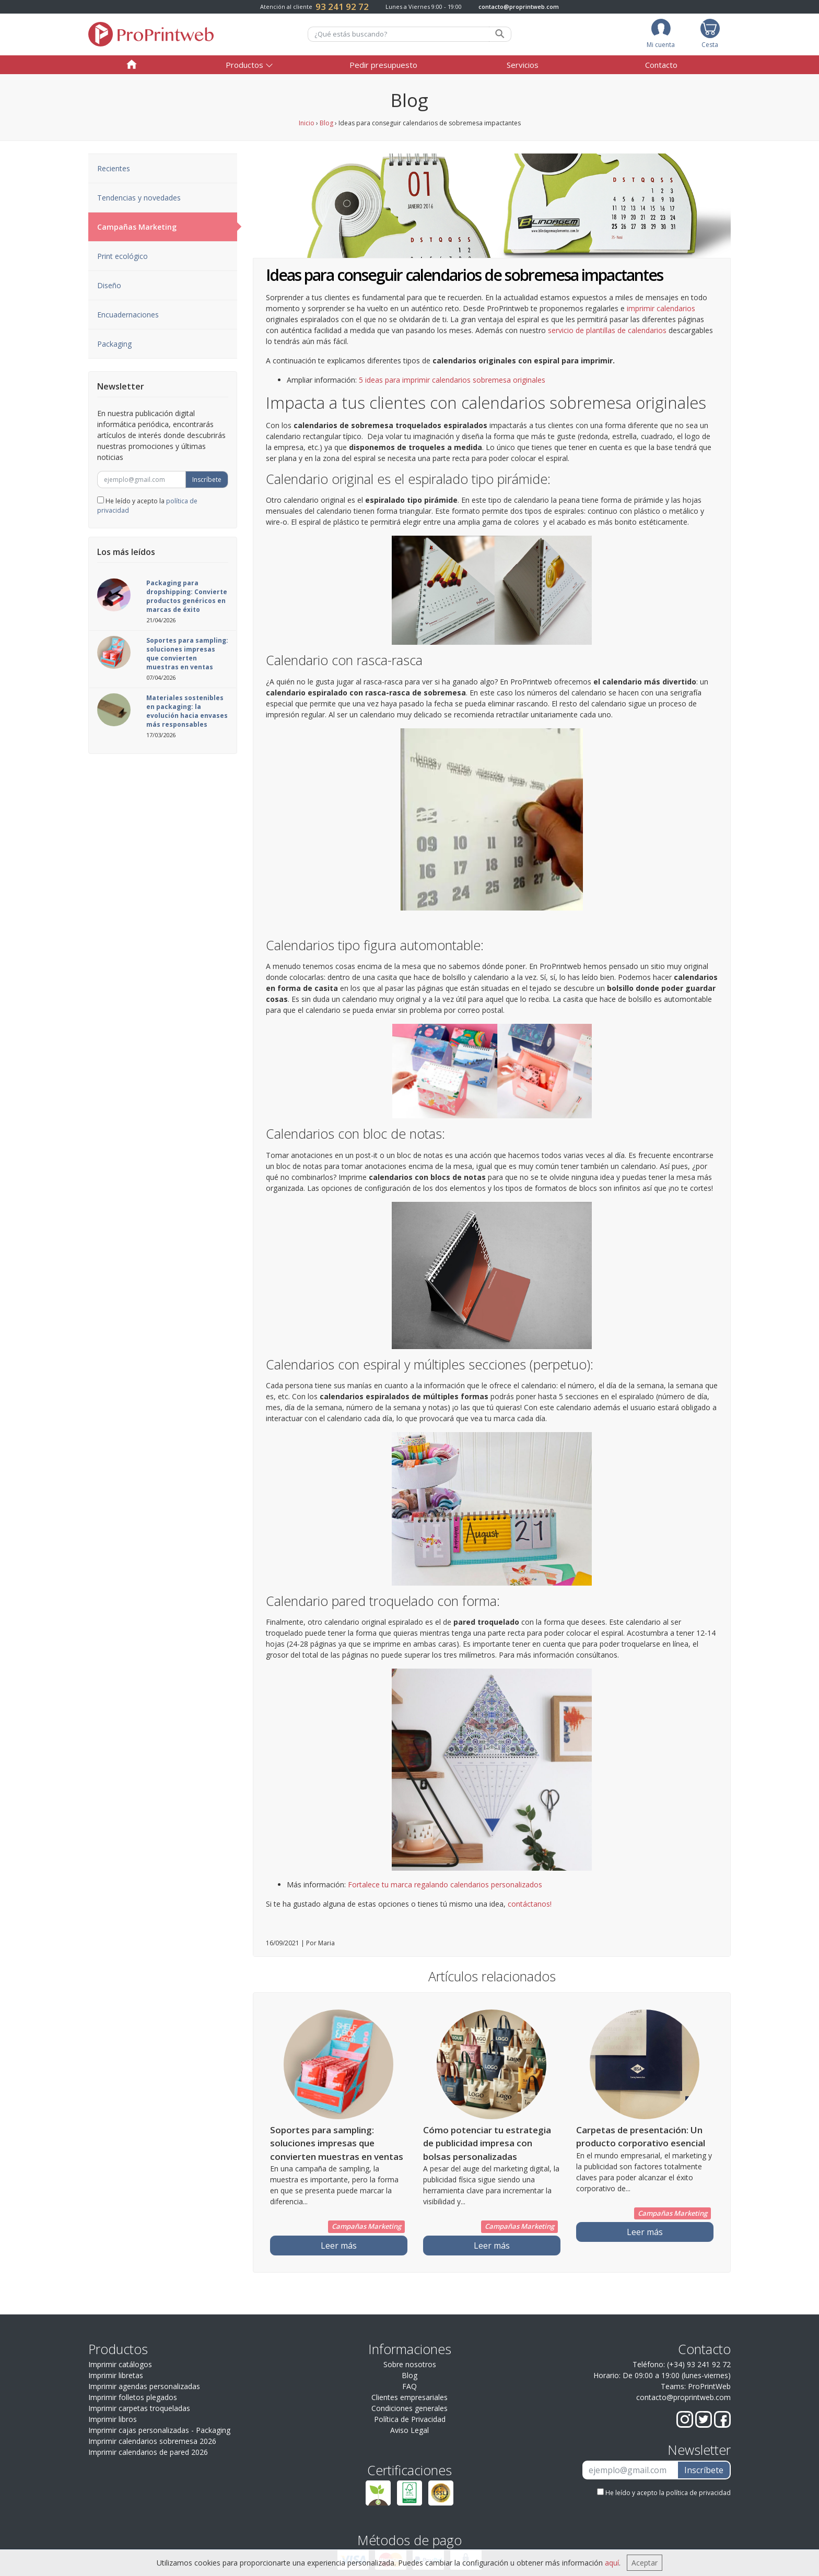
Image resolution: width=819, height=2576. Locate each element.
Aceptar (644, 2563)
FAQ (409, 2386)
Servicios (523, 65)
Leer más (339, 2245)
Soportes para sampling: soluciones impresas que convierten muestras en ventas (187, 653)
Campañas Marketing (167, 226)
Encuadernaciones (128, 315)
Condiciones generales (409, 2408)
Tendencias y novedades (139, 198)
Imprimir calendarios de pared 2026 (148, 2452)
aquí (612, 2563)
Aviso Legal (409, 2430)
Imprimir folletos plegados (132, 2397)
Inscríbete (206, 479)
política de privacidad (698, 2492)
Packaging (114, 344)
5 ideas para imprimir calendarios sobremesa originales (452, 380)
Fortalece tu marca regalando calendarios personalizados (445, 1884)
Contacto (661, 65)
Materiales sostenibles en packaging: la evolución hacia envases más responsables (187, 711)
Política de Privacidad (410, 2419)
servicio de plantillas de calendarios (607, 330)
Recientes (113, 168)
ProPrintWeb (709, 2386)
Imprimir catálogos (120, 2364)
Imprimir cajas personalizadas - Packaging (159, 2430)
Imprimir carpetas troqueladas (139, 2408)
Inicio (306, 123)
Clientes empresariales (409, 2397)
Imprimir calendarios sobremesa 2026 (152, 2441)
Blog (326, 123)
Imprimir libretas (115, 2375)
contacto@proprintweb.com (518, 6)
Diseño (109, 285)
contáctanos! (530, 1904)
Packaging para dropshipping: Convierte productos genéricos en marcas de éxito (186, 596)
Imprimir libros (112, 2419)
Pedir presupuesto (383, 65)
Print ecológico (122, 256)
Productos (244, 65)
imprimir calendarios (661, 308)
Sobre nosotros (409, 2364)
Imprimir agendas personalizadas (144, 2386)
